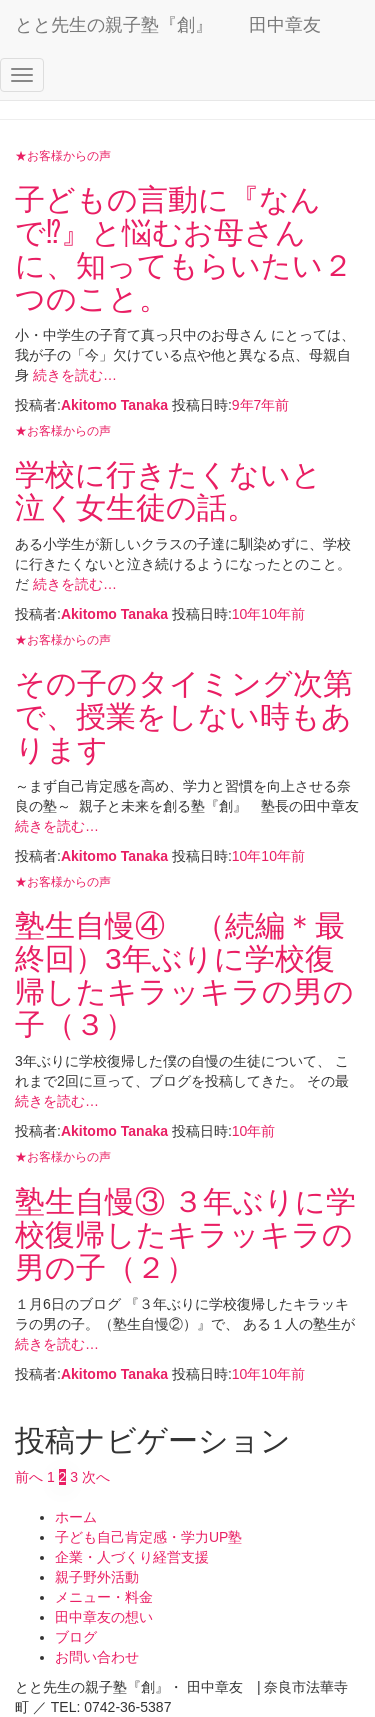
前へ (29, 1477)
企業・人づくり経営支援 (132, 1557)
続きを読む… (73, 375)
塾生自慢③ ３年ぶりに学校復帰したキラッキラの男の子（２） (185, 1234)
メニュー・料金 (104, 1597)
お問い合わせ (97, 1657)
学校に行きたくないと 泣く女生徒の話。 (183, 491)
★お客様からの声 (63, 156)
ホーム (76, 1517)
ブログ (76, 1637)
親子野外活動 (97, 1577)
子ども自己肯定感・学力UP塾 (148, 1537)
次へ (96, 1477)
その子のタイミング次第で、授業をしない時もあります (184, 716)
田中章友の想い (104, 1617)
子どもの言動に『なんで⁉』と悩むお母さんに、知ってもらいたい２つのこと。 (184, 249)
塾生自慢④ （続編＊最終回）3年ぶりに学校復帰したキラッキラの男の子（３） (184, 975)
